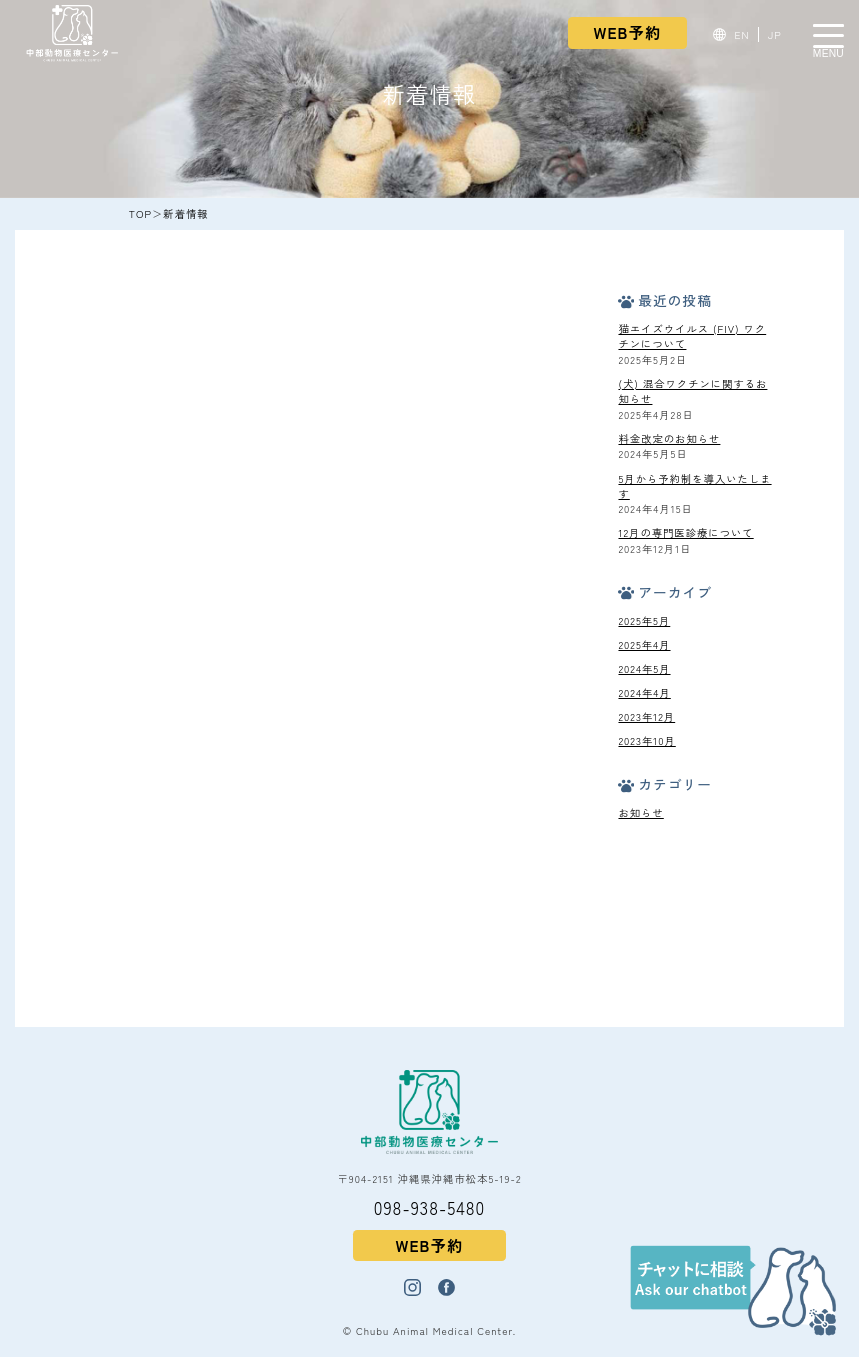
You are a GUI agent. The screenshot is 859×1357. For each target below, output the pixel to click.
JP (775, 34)
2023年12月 (646, 716)
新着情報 (185, 213)
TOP (140, 213)
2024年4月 (644, 692)
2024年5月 (644, 668)
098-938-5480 (430, 1207)
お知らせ (640, 812)
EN (742, 34)
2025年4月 (644, 644)
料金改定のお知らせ (669, 438)
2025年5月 (644, 620)
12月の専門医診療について (685, 532)
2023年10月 (646, 740)
